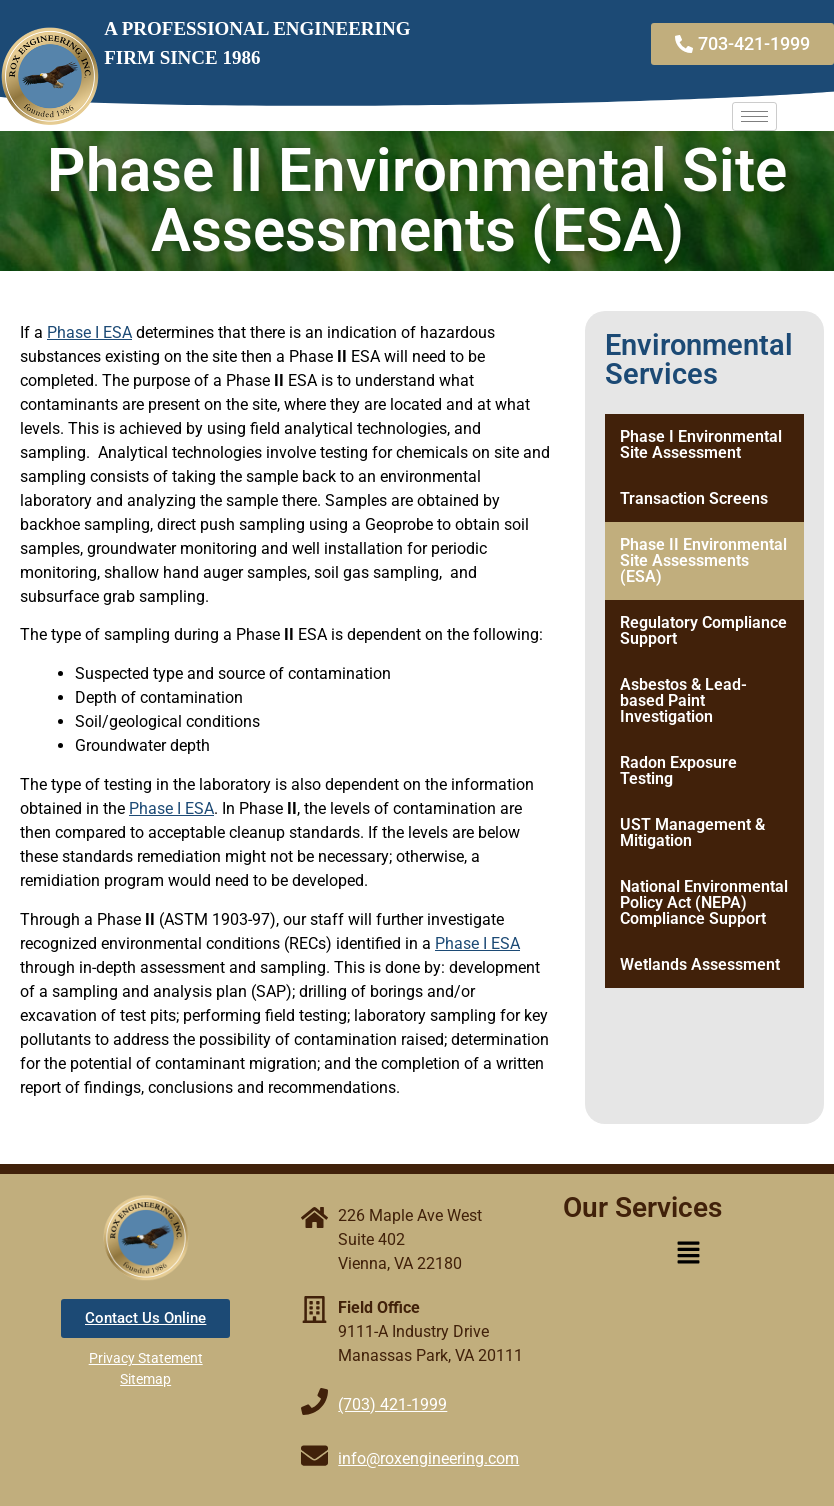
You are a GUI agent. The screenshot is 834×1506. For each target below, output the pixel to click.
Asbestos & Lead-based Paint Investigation (683, 700)
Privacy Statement (146, 1358)
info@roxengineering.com (428, 1458)
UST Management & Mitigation (692, 832)
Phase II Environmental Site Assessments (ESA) (703, 560)
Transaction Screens (694, 498)
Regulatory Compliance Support (703, 630)
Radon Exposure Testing (678, 770)
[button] (688, 1254)
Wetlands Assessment (700, 964)
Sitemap (145, 1379)
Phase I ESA (89, 332)
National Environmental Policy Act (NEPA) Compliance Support (704, 902)
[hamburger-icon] (754, 116)
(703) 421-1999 (392, 1404)
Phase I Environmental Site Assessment (701, 444)
